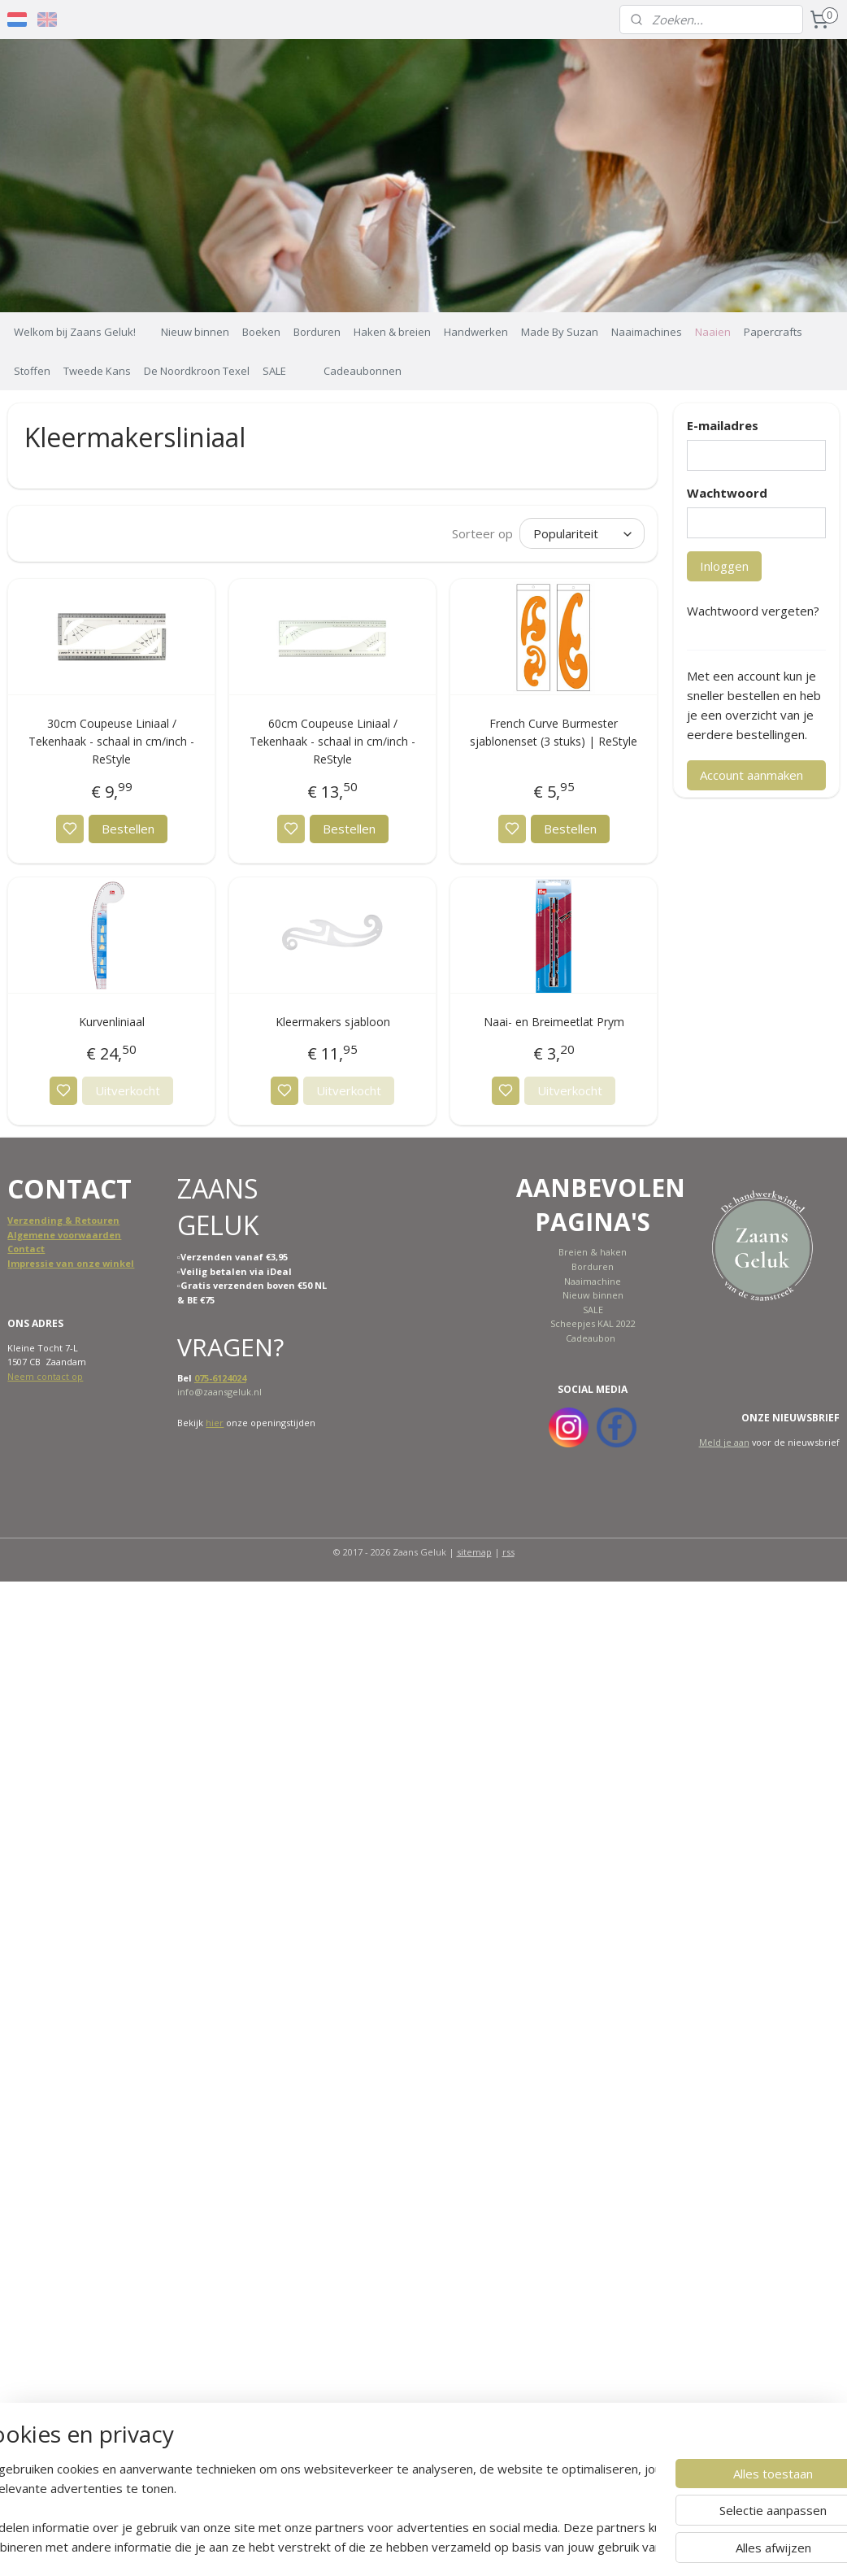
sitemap (474, 1552)
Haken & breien (392, 331)
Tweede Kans (97, 370)
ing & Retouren (83, 1220)
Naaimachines (646, 331)
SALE (274, 370)
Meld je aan (724, 1442)
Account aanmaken (751, 775)
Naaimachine (592, 1281)
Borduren (317, 331)
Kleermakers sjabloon (333, 1021)
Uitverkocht (127, 1090)
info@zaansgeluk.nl (219, 1392)
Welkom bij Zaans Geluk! (75, 331)
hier (215, 1422)
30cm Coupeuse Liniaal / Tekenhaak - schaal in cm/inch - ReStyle (111, 742)
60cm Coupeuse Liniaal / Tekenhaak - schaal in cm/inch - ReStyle (332, 742)
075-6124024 (220, 1378)
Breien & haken (592, 1252)
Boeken (261, 331)
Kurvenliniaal (112, 1021)
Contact (26, 1248)
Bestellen (128, 828)
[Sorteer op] (582, 533)
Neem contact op (45, 1376)
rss (508, 1552)
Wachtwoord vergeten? (753, 611)
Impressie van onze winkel (70, 1263)
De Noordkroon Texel (197, 370)
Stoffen (32, 370)
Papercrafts (773, 331)
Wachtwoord (727, 493)
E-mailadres (722, 425)
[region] (316, 2507)
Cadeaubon (590, 1338)
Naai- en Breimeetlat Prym (554, 1021)
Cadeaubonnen (363, 370)
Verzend (27, 1220)
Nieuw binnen (195, 331)
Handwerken (476, 331)
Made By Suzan (559, 331)
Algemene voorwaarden (64, 1235)
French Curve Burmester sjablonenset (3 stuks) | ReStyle (553, 732)
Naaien (713, 331)
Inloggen (724, 566)
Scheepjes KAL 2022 (593, 1323)
